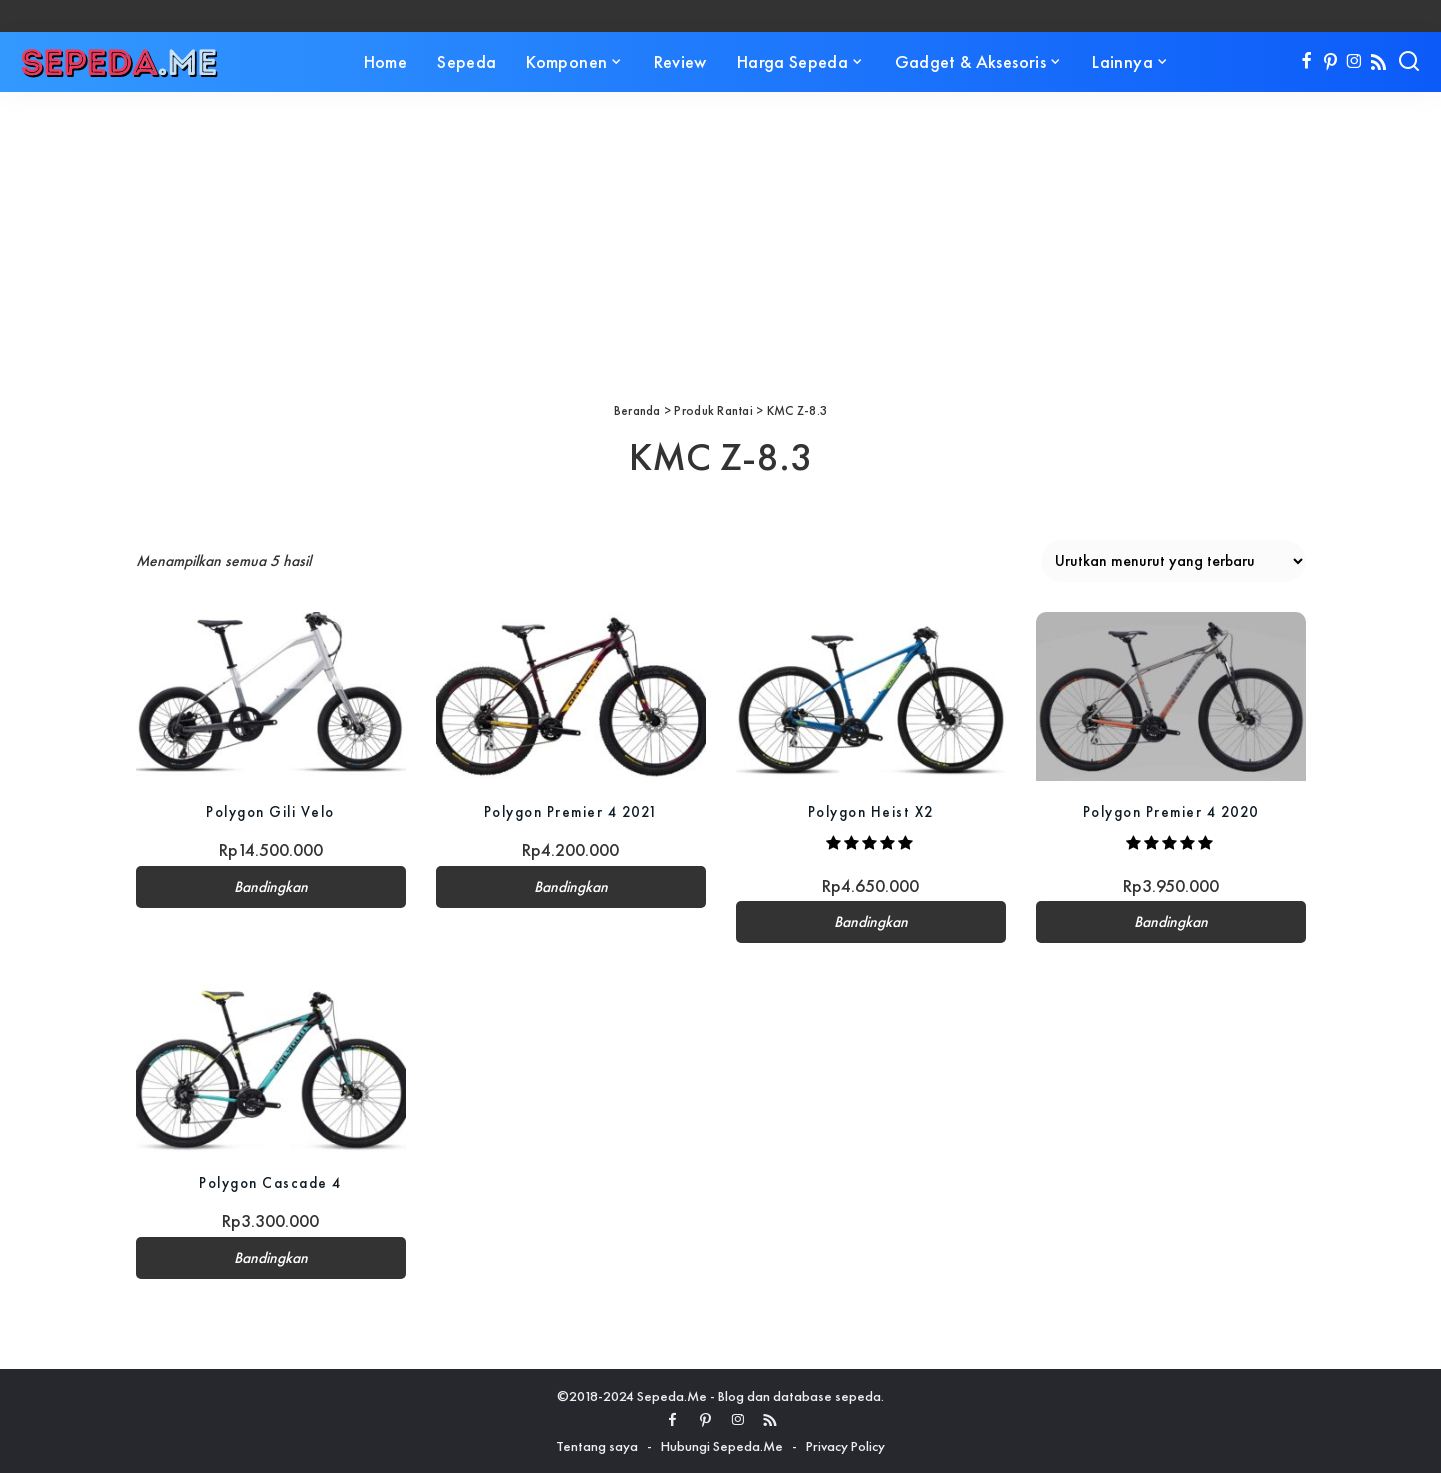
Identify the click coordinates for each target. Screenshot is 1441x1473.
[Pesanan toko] (1173, 561)
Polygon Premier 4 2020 (1171, 811)
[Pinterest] (1330, 62)
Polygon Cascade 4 (271, 1182)
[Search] (1409, 62)
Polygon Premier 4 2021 (571, 811)
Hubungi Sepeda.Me (722, 1446)
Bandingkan (271, 887)
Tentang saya (597, 1446)
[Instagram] (1354, 62)
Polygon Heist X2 (870, 811)
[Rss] (1378, 62)
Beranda (637, 410)
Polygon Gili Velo (271, 811)
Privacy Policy (845, 1446)
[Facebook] (1306, 62)
